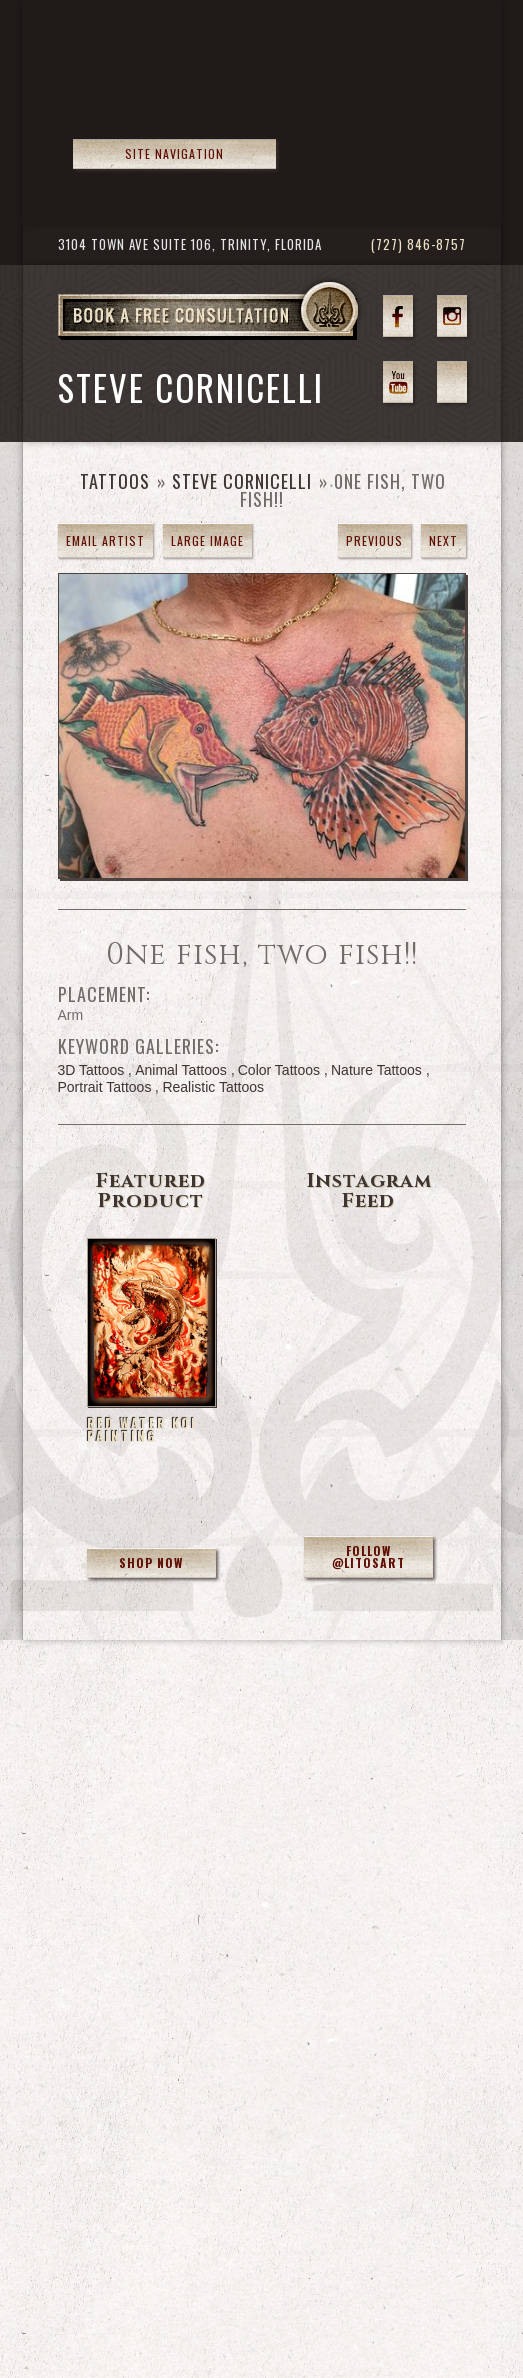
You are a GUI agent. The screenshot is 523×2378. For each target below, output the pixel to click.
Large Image (207, 540)
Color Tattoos (279, 1070)
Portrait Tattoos (105, 1087)
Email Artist (105, 540)
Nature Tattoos (376, 1070)
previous (374, 540)
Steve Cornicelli (242, 481)
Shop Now (151, 1562)
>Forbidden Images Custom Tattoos (179, 91)
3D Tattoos (91, 1070)
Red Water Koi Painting (142, 1429)
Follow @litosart (368, 1556)
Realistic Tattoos (213, 1087)
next (443, 540)
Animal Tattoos (181, 1070)
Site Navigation (174, 153)
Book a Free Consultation (250, 339)
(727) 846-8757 (418, 244)
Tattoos (115, 481)
